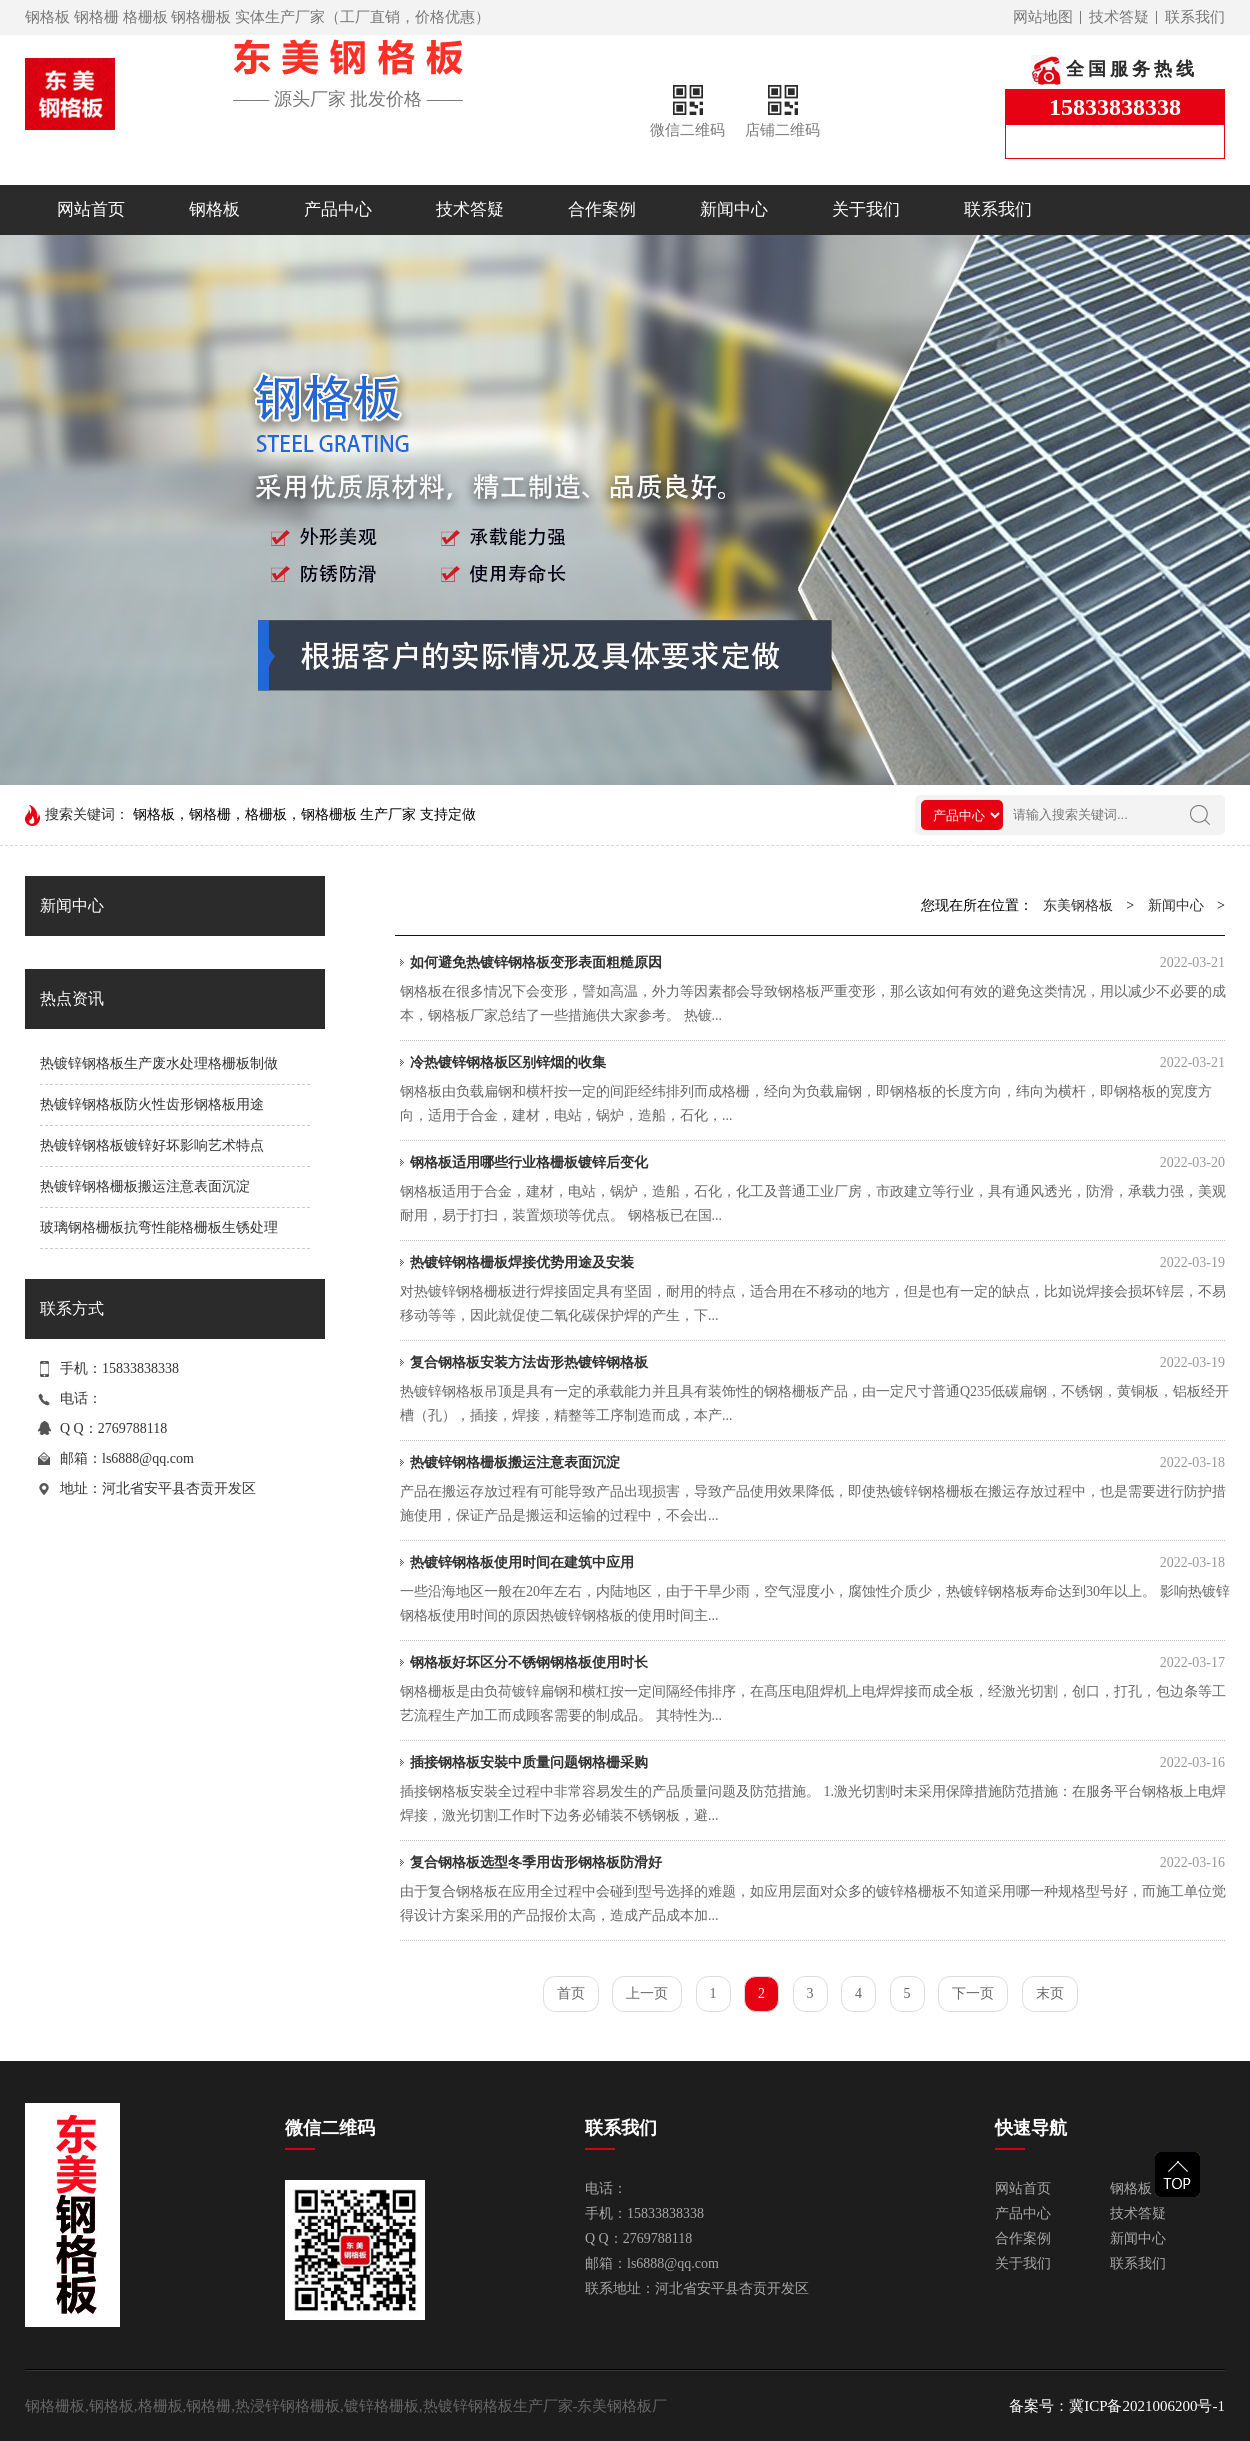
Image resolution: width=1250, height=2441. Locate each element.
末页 (1050, 1993)
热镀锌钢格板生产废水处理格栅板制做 (159, 1063)
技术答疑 (1119, 17)
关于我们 (866, 209)
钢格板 (214, 209)
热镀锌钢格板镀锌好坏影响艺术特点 (152, 1145)
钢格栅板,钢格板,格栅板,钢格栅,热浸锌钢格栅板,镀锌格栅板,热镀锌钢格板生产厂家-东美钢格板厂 (346, 2406)
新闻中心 (734, 209)
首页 (571, 1993)
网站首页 (91, 209)
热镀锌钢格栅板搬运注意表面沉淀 (145, 1186)
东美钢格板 (1078, 905)
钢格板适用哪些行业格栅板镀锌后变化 (817, 1163)
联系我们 (1195, 17)
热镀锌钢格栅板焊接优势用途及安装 (817, 1263)
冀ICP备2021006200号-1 (1147, 2406)
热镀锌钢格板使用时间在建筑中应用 (817, 1563)
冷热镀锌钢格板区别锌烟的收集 (817, 1063)
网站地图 (1043, 17)
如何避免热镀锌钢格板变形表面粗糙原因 (817, 963)
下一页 (973, 1993)
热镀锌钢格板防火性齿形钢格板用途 (152, 1104)
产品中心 (338, 209)
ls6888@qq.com (148, 1458)
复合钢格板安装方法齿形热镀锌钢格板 (817, 1363)
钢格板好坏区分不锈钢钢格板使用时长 (817, 1663)
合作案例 (602, 209)
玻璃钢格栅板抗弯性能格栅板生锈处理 (159, 1227)
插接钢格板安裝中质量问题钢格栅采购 (817, 1763)
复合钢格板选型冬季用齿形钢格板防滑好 (817, 1863)
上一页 (647, 1993)
